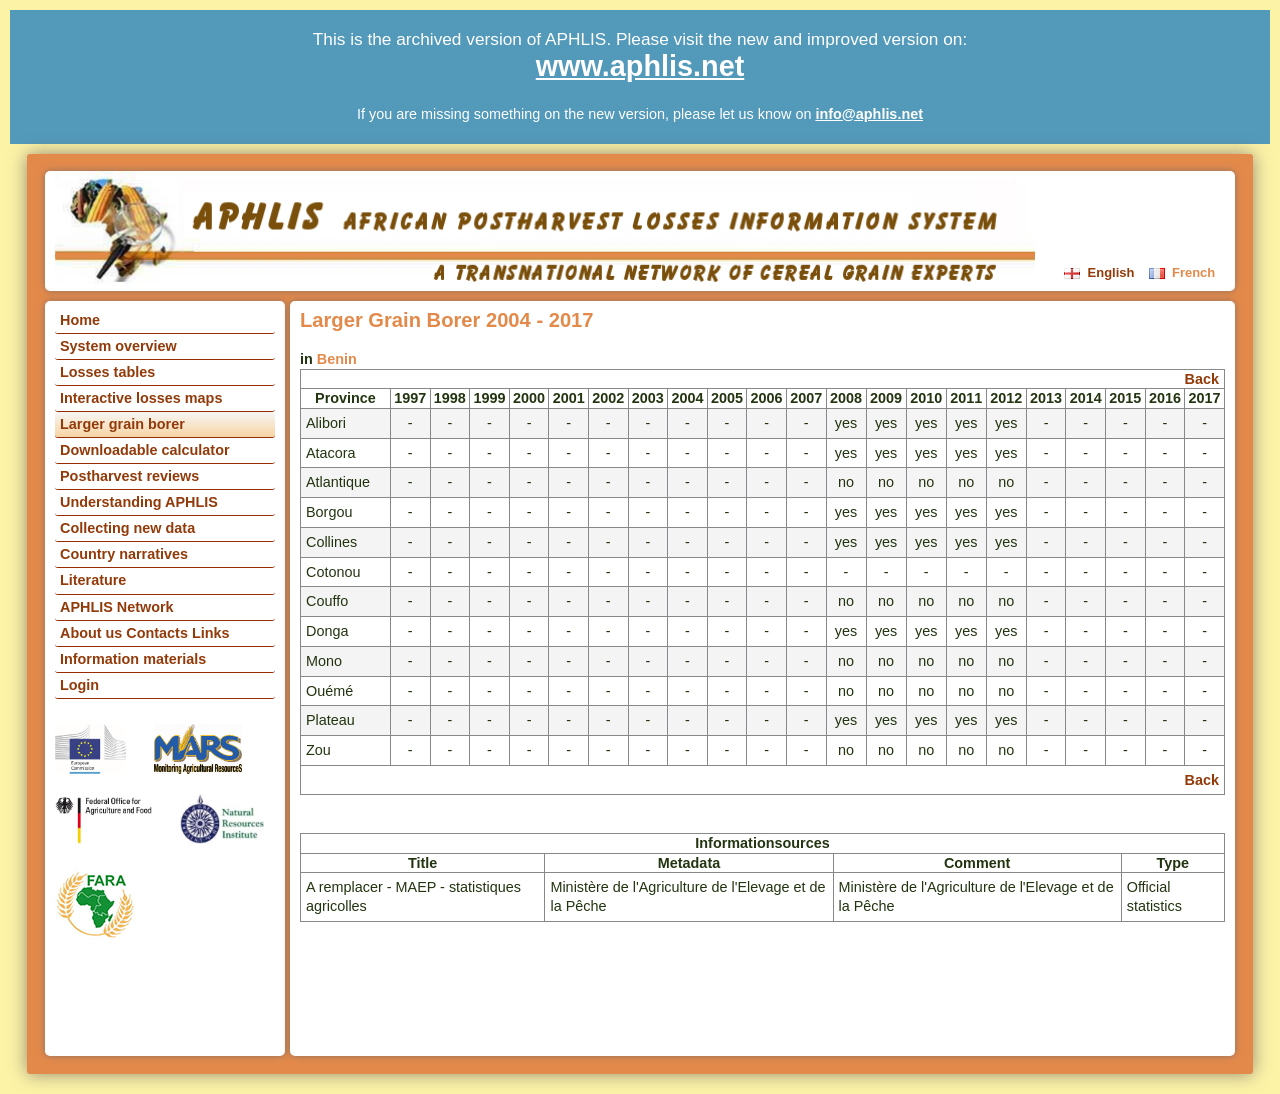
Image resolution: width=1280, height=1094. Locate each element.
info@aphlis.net (869, 114)
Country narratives (124, 554)
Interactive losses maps (141, 398)
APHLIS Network (117, 607)
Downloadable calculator (145, 450)
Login (79, 685)
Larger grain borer (122, 424)
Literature (93, 580)
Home (80, 320)
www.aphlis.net (640, 66)
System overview (118, 346)
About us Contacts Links (145, 633)
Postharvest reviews (129, 476)
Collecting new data (127, 528)
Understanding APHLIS (139, 502)
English (1101, 272)
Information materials (133, 659)
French (1182, 272)
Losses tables (107, 372)
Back (1202, 379)
